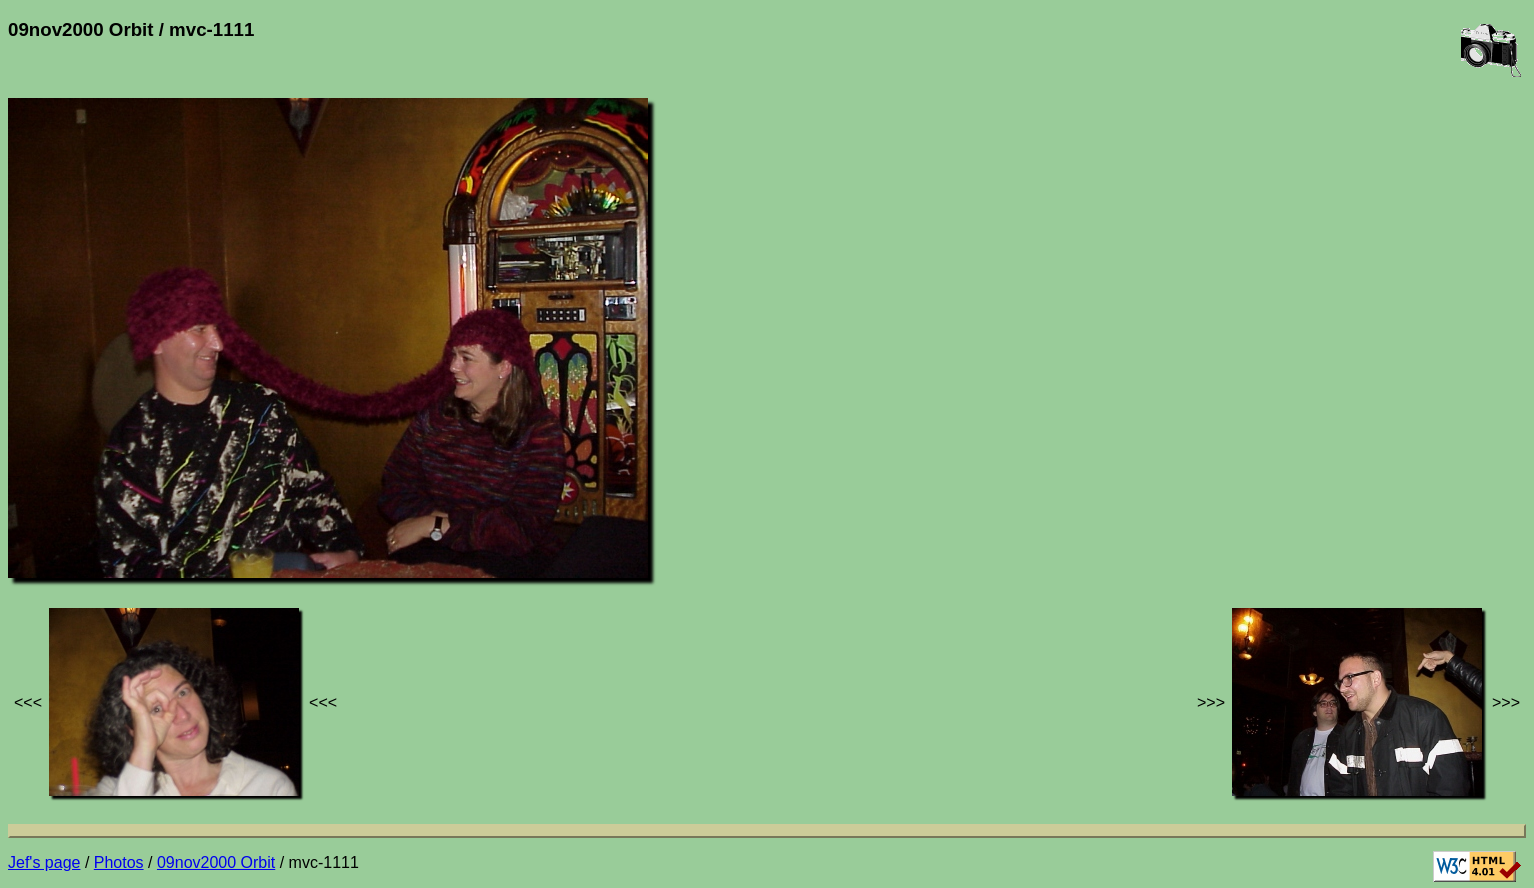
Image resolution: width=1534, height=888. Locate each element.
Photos (119, 862)
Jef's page (44, 862)
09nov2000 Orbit (216, 862)
